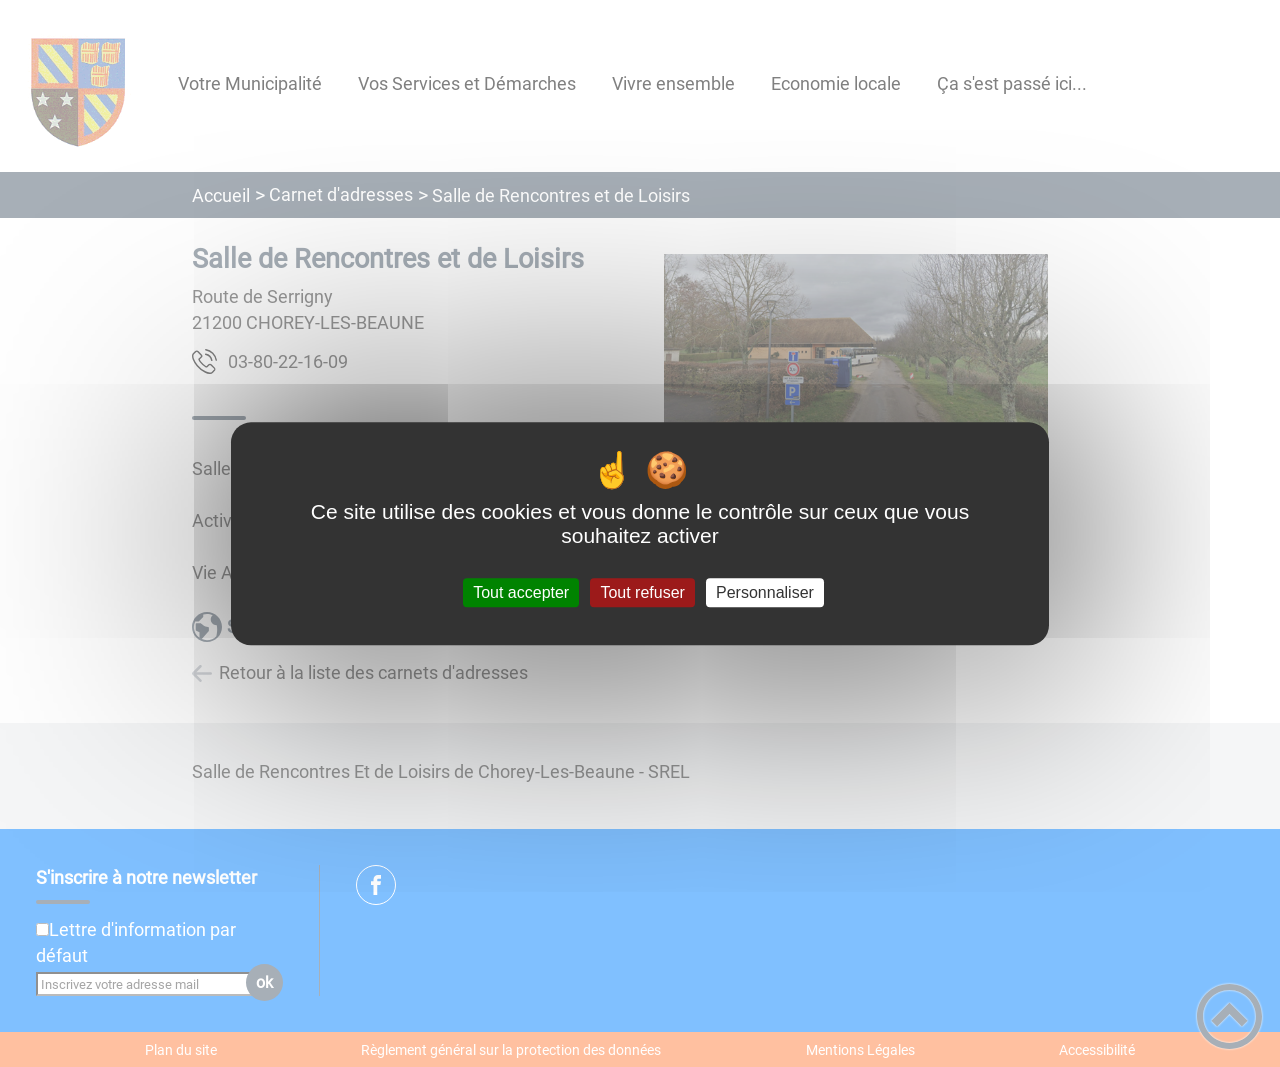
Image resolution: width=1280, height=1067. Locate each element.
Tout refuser (642, 592)
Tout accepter (521, 592)
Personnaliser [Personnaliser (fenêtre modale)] (765, 592)
